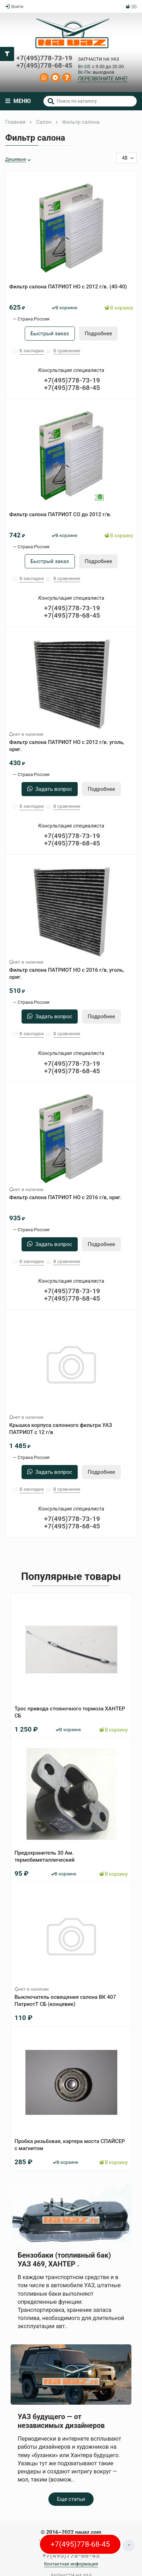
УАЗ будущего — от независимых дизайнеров (61, 2420)
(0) (131, 6)
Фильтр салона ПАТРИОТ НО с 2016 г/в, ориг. (65, 1197)
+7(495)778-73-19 (44, 58)
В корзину (118, 308)
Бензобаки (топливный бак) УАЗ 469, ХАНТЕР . (64, 2259)
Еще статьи (71, 2499)
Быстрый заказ (50, 333)
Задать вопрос (49, 789)
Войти (14, 6)
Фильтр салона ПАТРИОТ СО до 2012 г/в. (60, 514)
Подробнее (98, 333)
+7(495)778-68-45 (44, 65)
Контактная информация (71, 2563)
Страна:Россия (33, 319)
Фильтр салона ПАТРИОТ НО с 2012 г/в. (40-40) (68, 286)
